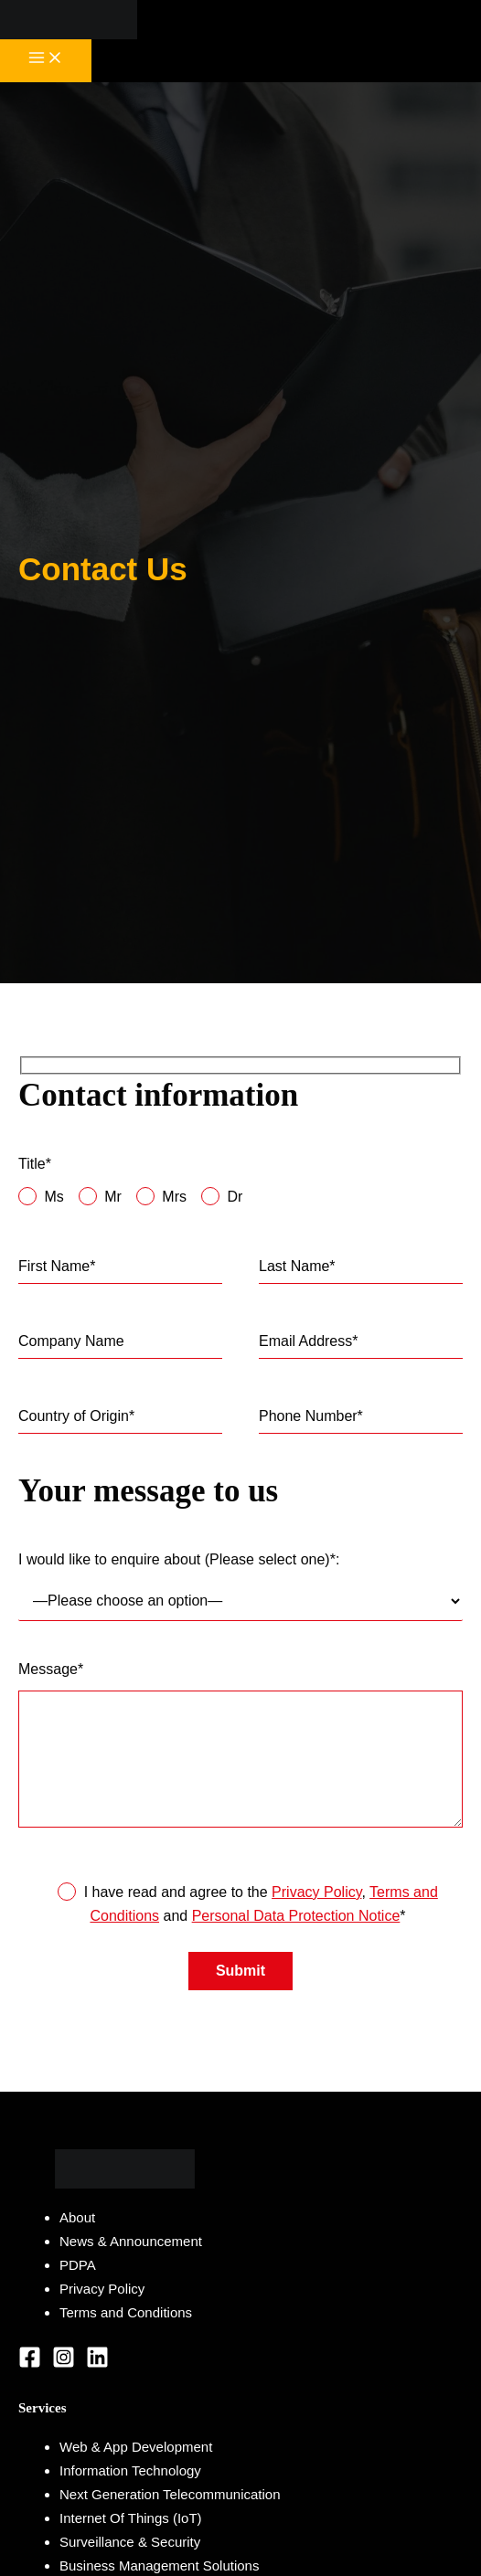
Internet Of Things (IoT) (130, 2518)
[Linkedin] (97, 2363)
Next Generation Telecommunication (170, 2494)
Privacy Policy (316, 1892)
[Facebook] (29, 2363)
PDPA (77, 2265)
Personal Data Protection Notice (296, 1916)
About (77, 2217)
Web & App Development (135, 2446)
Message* (240, 1748)
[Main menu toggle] (45, 60)
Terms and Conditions (125, 2312)
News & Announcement (130, 2241)
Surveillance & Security (129, 2541)
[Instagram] (63, 2363)
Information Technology (130, 2470)
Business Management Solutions (159, 2565)
